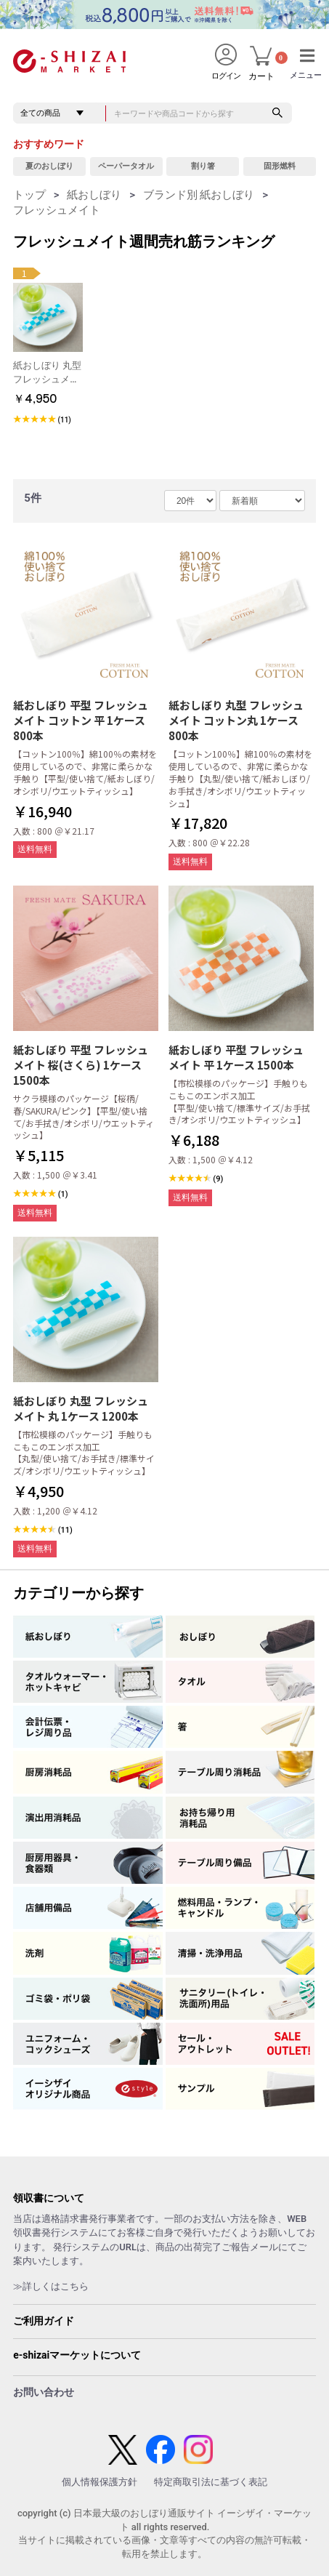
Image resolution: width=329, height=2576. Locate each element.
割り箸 (203, 166)
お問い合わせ (43, 2392)
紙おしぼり (94, 194)
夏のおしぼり (49, 166)
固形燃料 (280, 166)
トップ (29, 194)
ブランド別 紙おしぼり (199, 194)
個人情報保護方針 (99, 2481)
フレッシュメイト (56, 210)
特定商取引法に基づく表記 (210, 2481)
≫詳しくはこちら (51, 2286)
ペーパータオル (126, 166)
